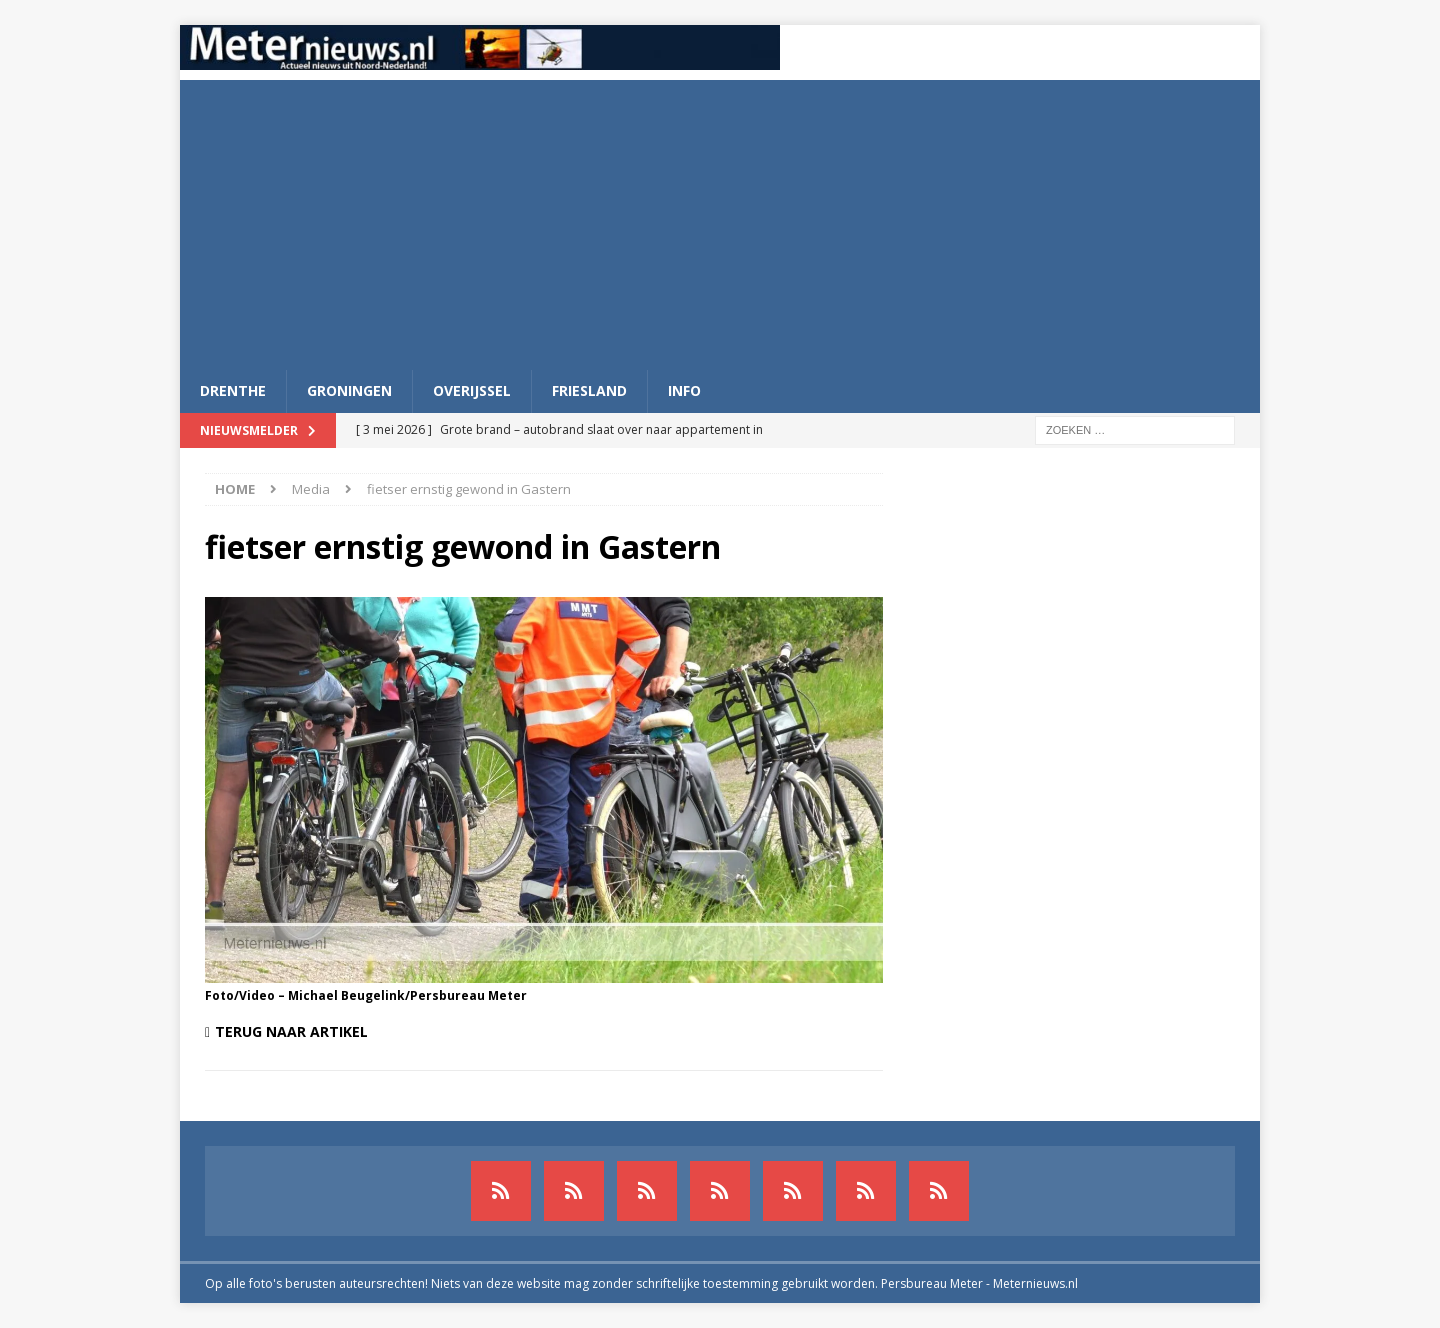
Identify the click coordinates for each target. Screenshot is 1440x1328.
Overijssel (472, 390)
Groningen (349, 390)
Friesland (589, 390)
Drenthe (233, 390)
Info (684, 390)
